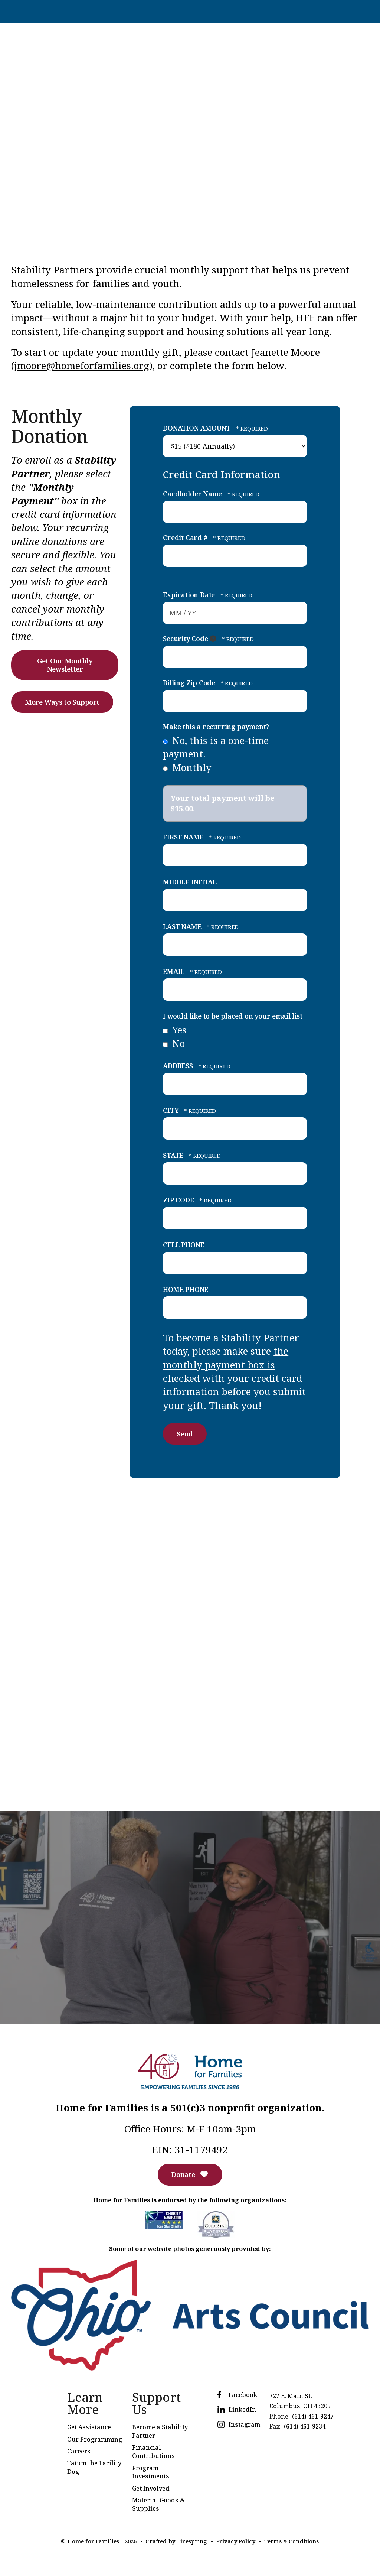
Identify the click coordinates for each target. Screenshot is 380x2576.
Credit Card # (186, 536)
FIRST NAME (184, 836)
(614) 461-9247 (313, 2418)
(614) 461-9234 (304, 2428)
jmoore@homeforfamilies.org (81, 365)
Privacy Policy (235, 2543)
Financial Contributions (153, 2453)
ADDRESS (178, 1064)
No (174, 1042)
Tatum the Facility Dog (94, 2469)
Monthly (187, 766)
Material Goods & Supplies (158, 2506)
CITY (171, 1109)
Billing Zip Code (190, 682)
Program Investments (150, 2474)
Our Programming (94, 2441)
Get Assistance (89, 2429)
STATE (174, 1154)
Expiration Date (190, 593)
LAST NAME (183, 926)
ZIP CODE (179, 1199)
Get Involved (151, 2490)
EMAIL (174, 970)
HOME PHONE (185, 1288)
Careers (79, 2453)
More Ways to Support (65, 703)
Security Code (186, 637)
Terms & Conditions (292, 2543)
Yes (175, 1029)
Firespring (191, 2543)
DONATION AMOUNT (197, 427)
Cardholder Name (193, 492)
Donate (190, 2176)
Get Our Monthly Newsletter (65, 664)
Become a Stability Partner (160, 2433)
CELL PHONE (183, 1244)
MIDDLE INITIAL (189, 881)
